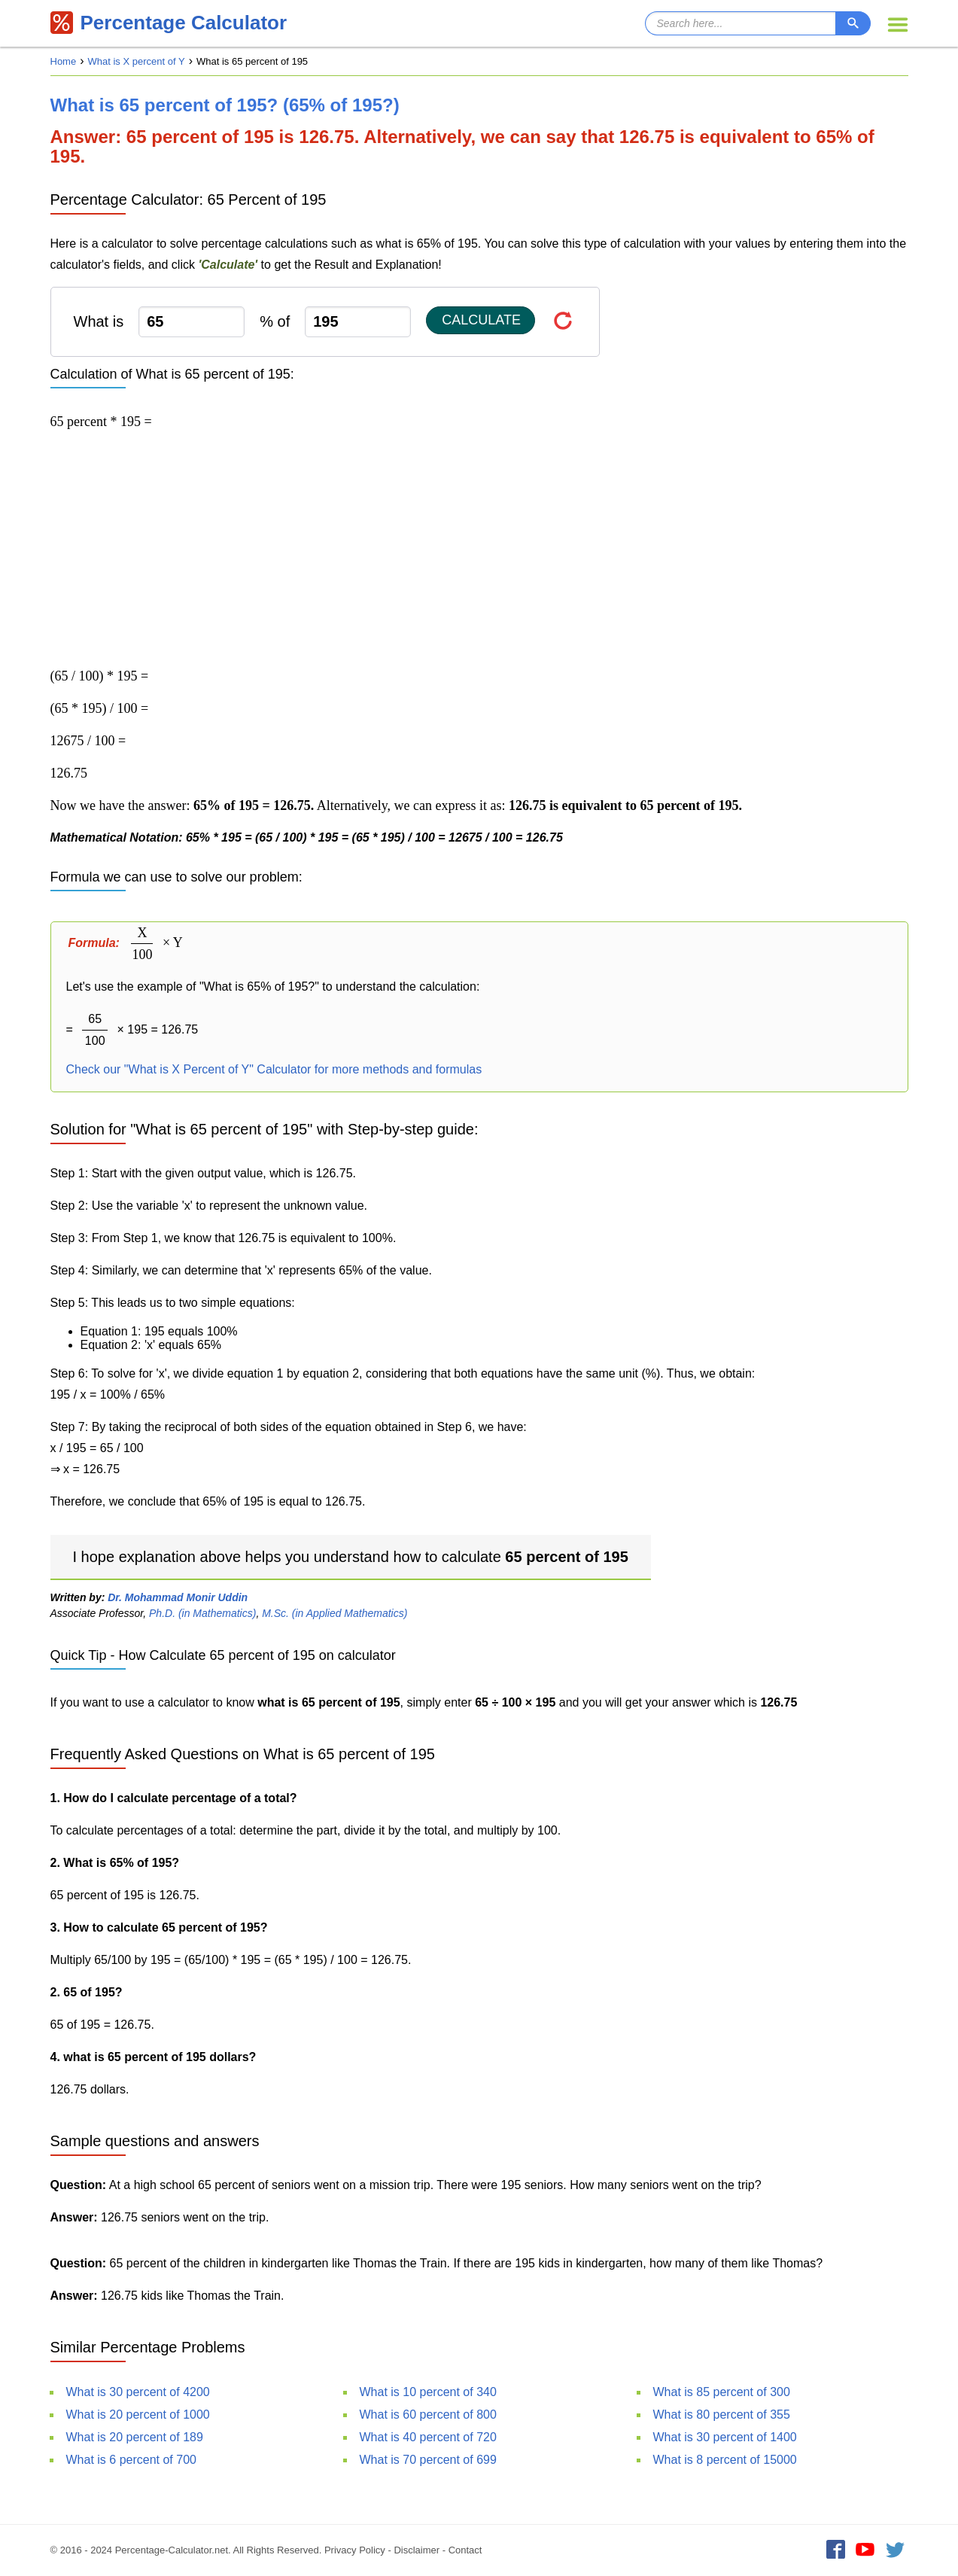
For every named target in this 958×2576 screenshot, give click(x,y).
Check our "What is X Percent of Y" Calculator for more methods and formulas (274, 1069)
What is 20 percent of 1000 (138, 2414)
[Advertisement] (479, 548)
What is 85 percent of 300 (721, 2392)
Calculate (481, 319)
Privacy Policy (354, 2550)
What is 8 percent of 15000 (725, 2459)
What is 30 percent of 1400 (725, 2437)
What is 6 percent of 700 (131, 2459)
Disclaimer (416, 2550)
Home (63, 61)
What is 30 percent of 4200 (138, 2392)
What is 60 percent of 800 (428, 2414)
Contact (465, 2550)
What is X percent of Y (136, 61)
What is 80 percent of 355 (721, 2414)
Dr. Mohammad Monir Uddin (178, 1597)
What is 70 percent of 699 (428, 2459)
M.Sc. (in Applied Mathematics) (334, 1613)
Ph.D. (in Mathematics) (202, 1613)
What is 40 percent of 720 (428, 2437)
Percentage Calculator (168, 22)
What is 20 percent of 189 (134, 2437)
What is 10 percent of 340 (428, 2392)
